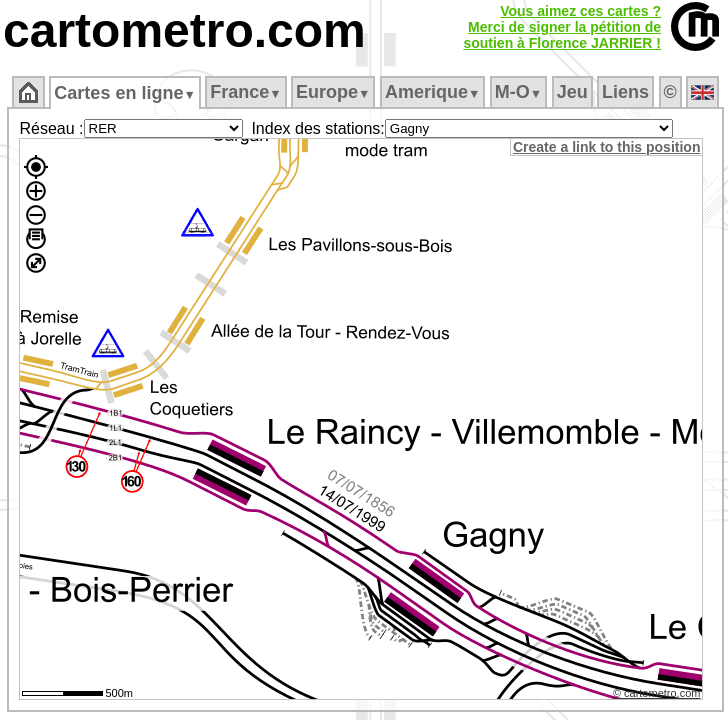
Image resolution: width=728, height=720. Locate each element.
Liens (625, 92)
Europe (333, 92)
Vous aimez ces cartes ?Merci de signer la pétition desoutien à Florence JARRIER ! (562, 27)
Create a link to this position (606, 147)
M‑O (518, 92)
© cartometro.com (657, 693)
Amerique (432, 92)
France (245, 92)
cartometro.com (184, 30)
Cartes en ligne (124, 93)
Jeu (572, 92)
